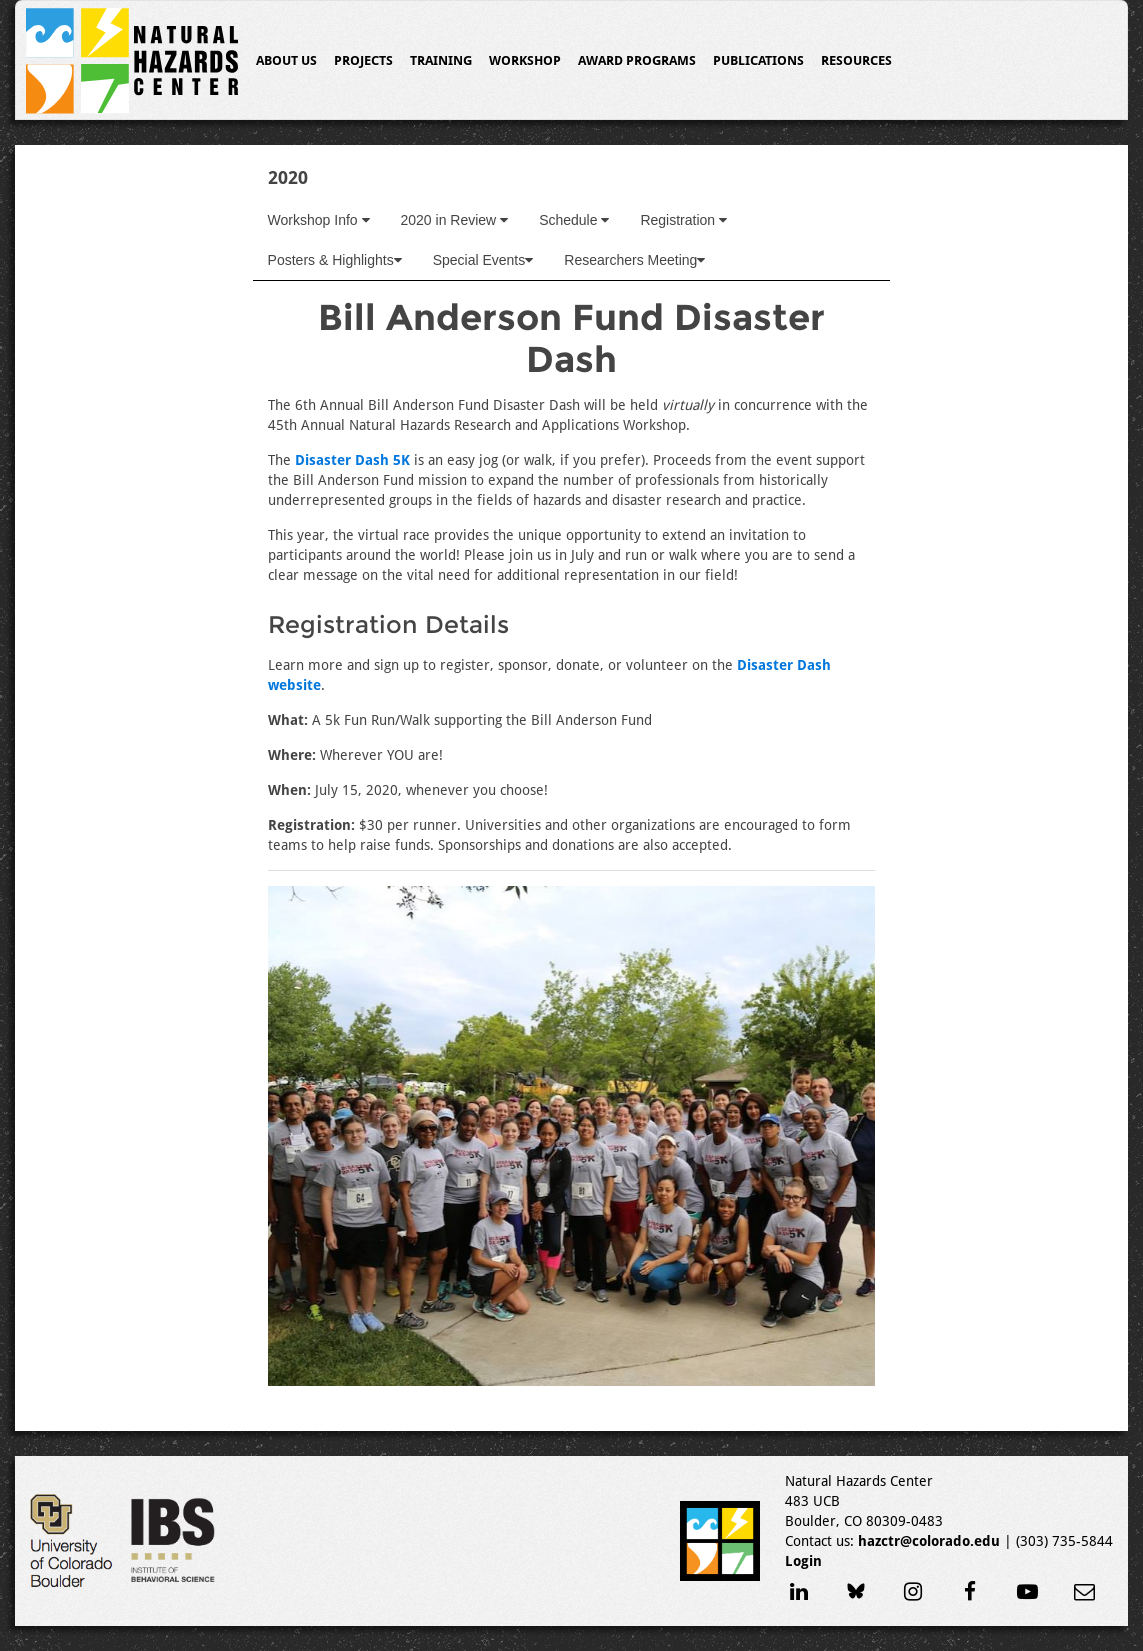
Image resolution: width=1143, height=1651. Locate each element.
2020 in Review (455, 220)
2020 (288, 177)
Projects (363, 60)
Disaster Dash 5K (352, 460)
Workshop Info (319, 220)
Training (441, 60)
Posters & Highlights (335, 260)
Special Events (483, 260)
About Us (286, 60)
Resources (856, 60)
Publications (758, 60)
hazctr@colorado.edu (929, 1541)
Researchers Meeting (634, 260)
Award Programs (637, 60)
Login (803, 1561)
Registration (683, 220)
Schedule (574, 220)
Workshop (525, 60)
